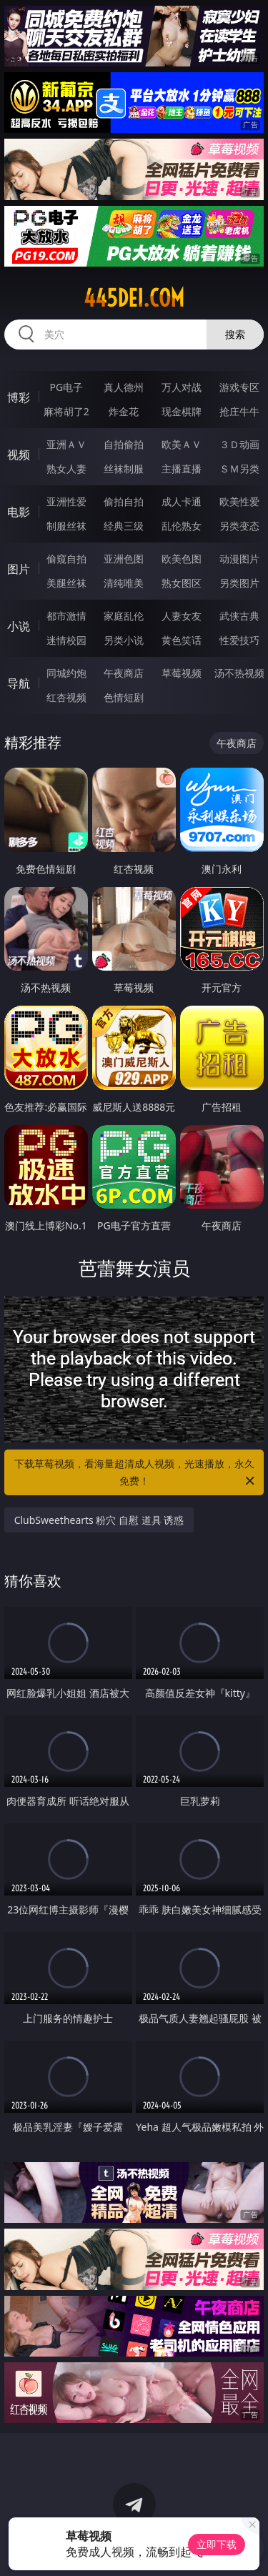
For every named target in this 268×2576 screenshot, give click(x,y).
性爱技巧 (239, 640)
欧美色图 (182, 558)
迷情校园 (66, 640)
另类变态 (239, 525)
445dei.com (134, 298)
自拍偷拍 (124, 444)
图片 (18, 569)
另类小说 (124, 640)
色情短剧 (124, 697)
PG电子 (66, 387)
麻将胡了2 (66, 411)
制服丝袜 (66, 525)
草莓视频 (182, 673)
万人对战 (182, 387)
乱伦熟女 (182, 525)
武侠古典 (239, 616)
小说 (18, 626)
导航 (18, 683)
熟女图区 (182, 583)
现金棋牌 (182, 411)
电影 (18, 512)
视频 (18, 454)
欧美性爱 (239, 501)
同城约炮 (66, 673)
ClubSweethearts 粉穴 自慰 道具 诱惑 (99, 1520)
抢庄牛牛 (239, 411)
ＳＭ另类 (239, 468)
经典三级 (124, 525)
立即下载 (217, 2544)
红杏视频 (66, 697)
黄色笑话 (182, 640)
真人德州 (124, 387)
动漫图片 (239, 558)
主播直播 (182, 468)
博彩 (18, 397)
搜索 (235, 334)
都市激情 (66, 616)
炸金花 (124, 411)
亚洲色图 (124, 558)
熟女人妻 (66, 468)
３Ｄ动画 (239, 444)
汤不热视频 (239, 673)
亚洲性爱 (66, 501)
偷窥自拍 (66, 558)
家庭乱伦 (124, 616)
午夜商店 (124, 673)
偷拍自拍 (124, 501)
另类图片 (239, 583)
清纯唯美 (124, 583)
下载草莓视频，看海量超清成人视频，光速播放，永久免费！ (135, 1473)
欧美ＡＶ (182, 444)
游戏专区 (239, 387)
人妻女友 (182, 616)
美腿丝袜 (66, 583)
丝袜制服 (124, 468)
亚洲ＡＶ (66, 444)
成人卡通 (182, 501)
